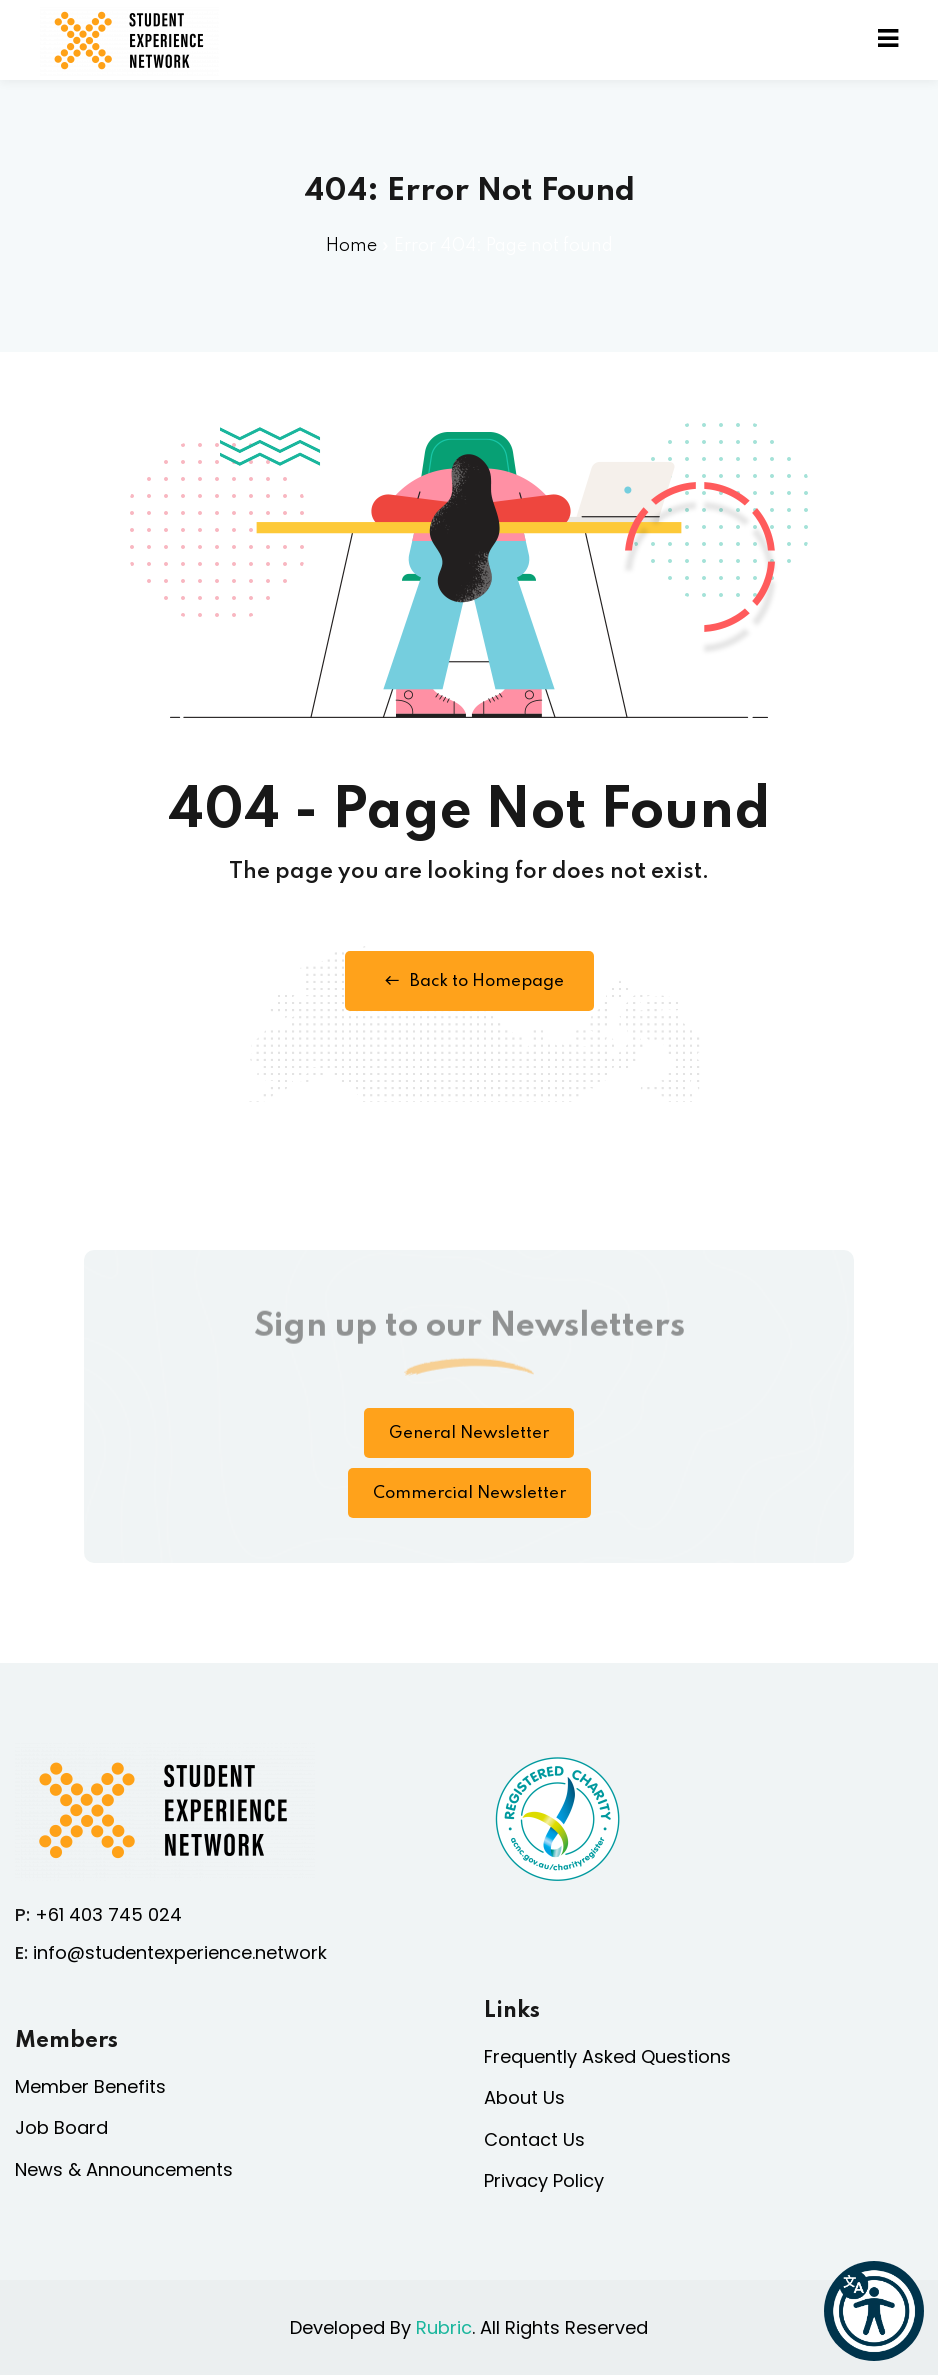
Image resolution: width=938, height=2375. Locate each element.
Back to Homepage (469, 981)
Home (351, 246)
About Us (524, 2097)
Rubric (444, 2327)
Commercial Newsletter (469, 1493)
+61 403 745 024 (108, 1914)
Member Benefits (90, 2086)
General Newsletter (469, 1433)
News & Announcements (124, 2169)
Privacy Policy (544, 2180)
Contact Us (534, 2139)
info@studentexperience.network (180, 1952)
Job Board (61, 2127)
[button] (874, 2311)
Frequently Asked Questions (607, 2056)
